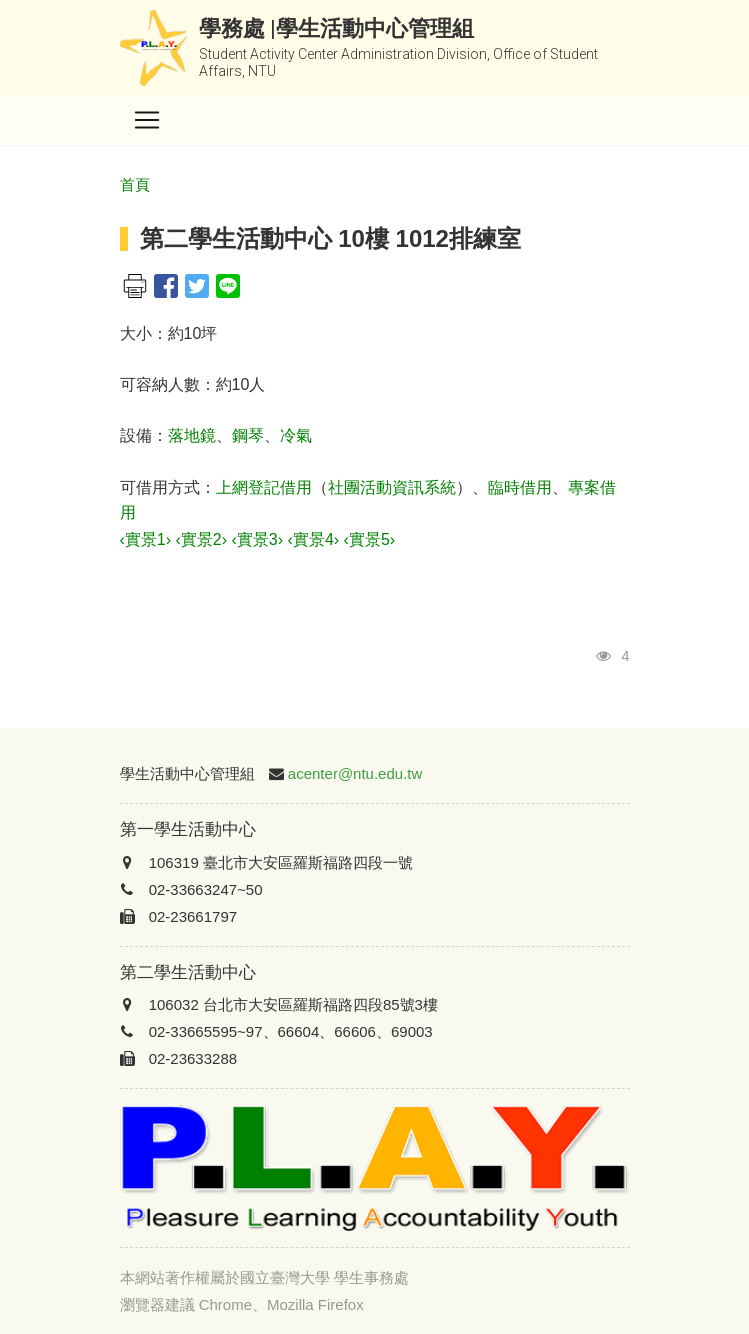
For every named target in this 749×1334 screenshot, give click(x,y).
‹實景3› (258, 539)
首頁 (135, 184)
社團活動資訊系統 (392, 487)
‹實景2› (202, 539)
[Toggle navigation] (147, 120)
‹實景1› (146, 539)
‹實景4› (314, 539)
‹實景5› (370, 539)
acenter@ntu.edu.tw (355, 773)
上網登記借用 (264, 487)
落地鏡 (192, 435)
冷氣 (296, 435)
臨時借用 (520, 487)
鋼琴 (248, 435)
